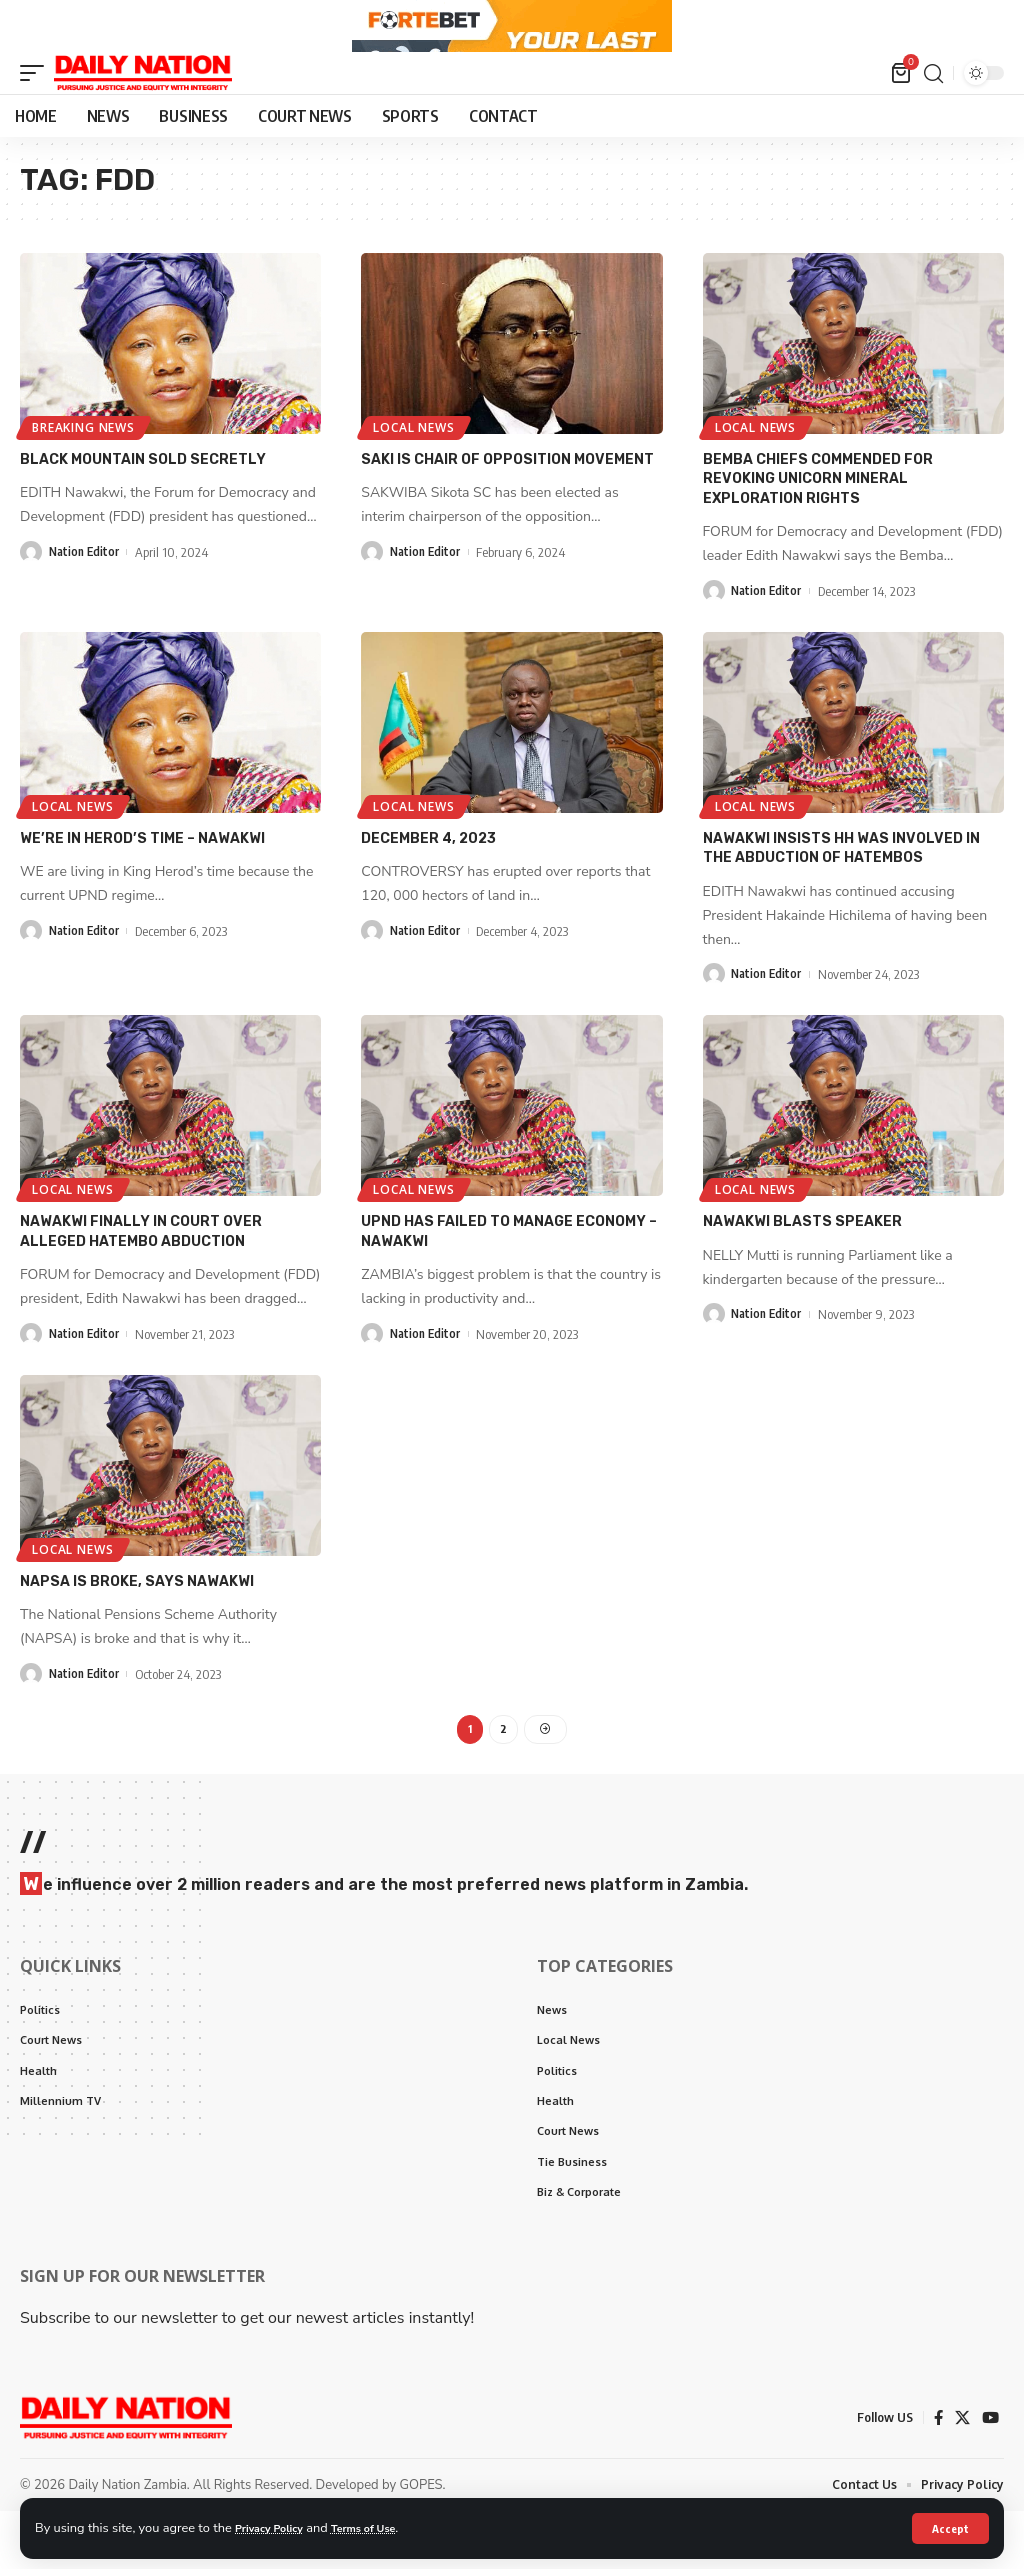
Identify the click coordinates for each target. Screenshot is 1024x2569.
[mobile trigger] (37, 124)
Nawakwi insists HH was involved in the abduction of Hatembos (841, 893)
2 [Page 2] (503, 1771)
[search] (933, 124)
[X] (961, 2474)
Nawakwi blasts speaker (802, 1264)
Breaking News (85, 475)
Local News (416, 475)
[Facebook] (936, 2474)
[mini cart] (901, 124)
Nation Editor (86, 602)
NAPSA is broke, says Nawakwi (137, 1621)
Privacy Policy (276, 2527)
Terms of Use (384, 2527)
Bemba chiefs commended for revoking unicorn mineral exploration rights (818, 527)
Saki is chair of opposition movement (507, 509)
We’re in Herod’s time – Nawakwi (142, 884)
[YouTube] (990, 2474)
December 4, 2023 (428, 884)
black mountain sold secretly (143, 509)
